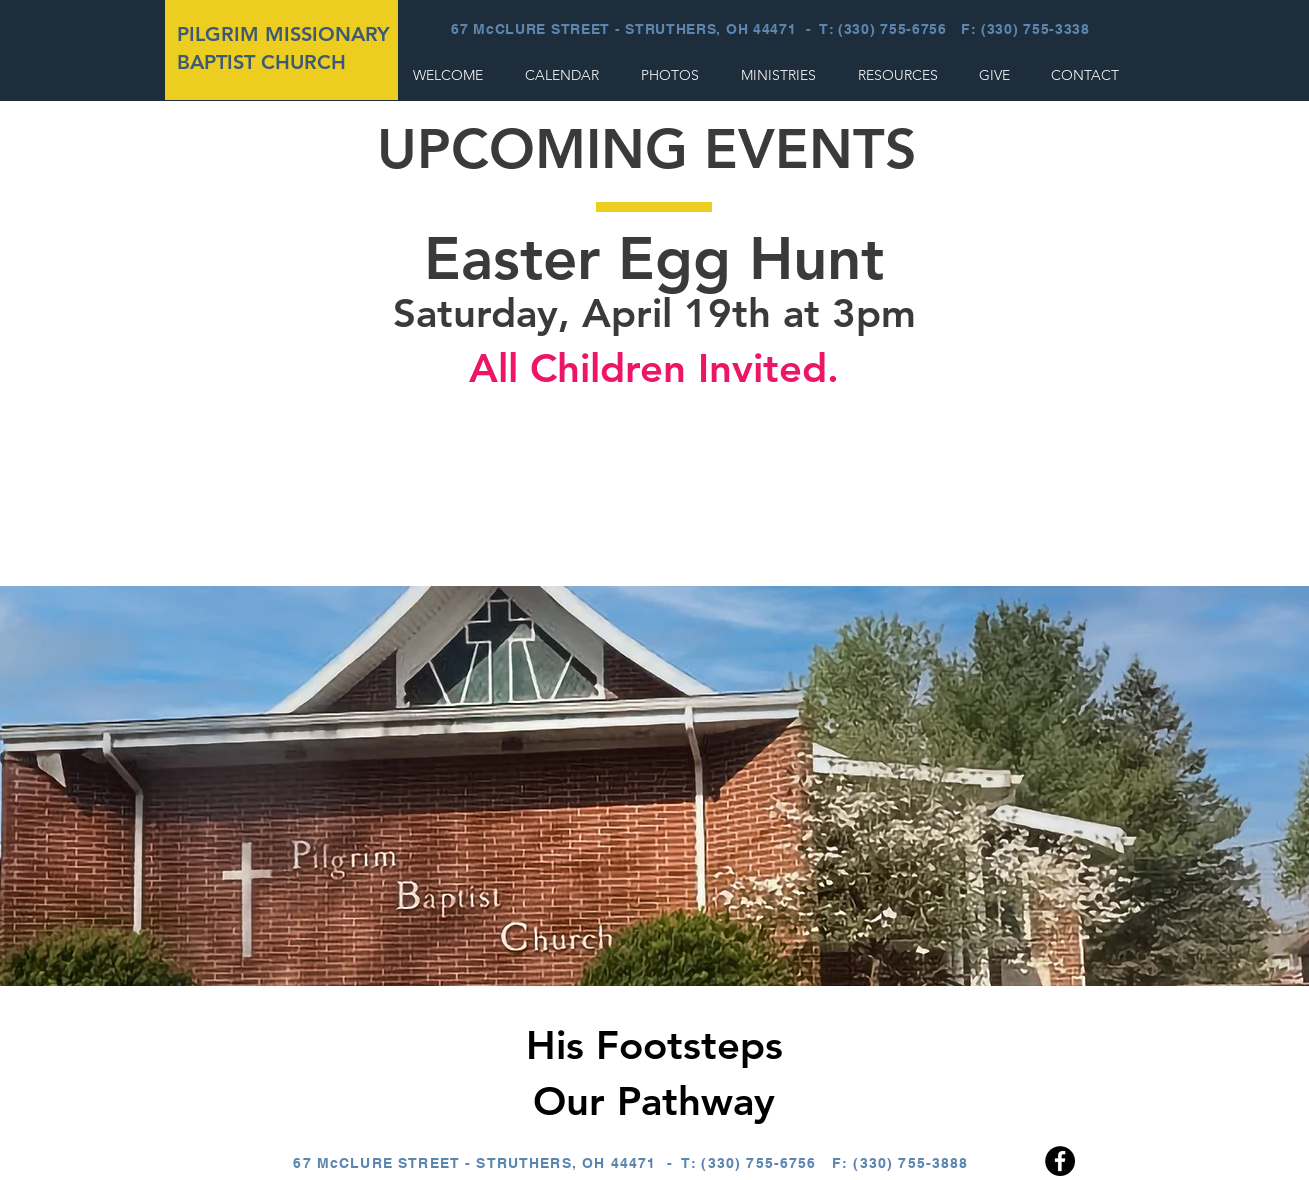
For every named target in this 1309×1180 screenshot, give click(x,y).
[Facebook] (1060, 1161)
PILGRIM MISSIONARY (283, 34)
